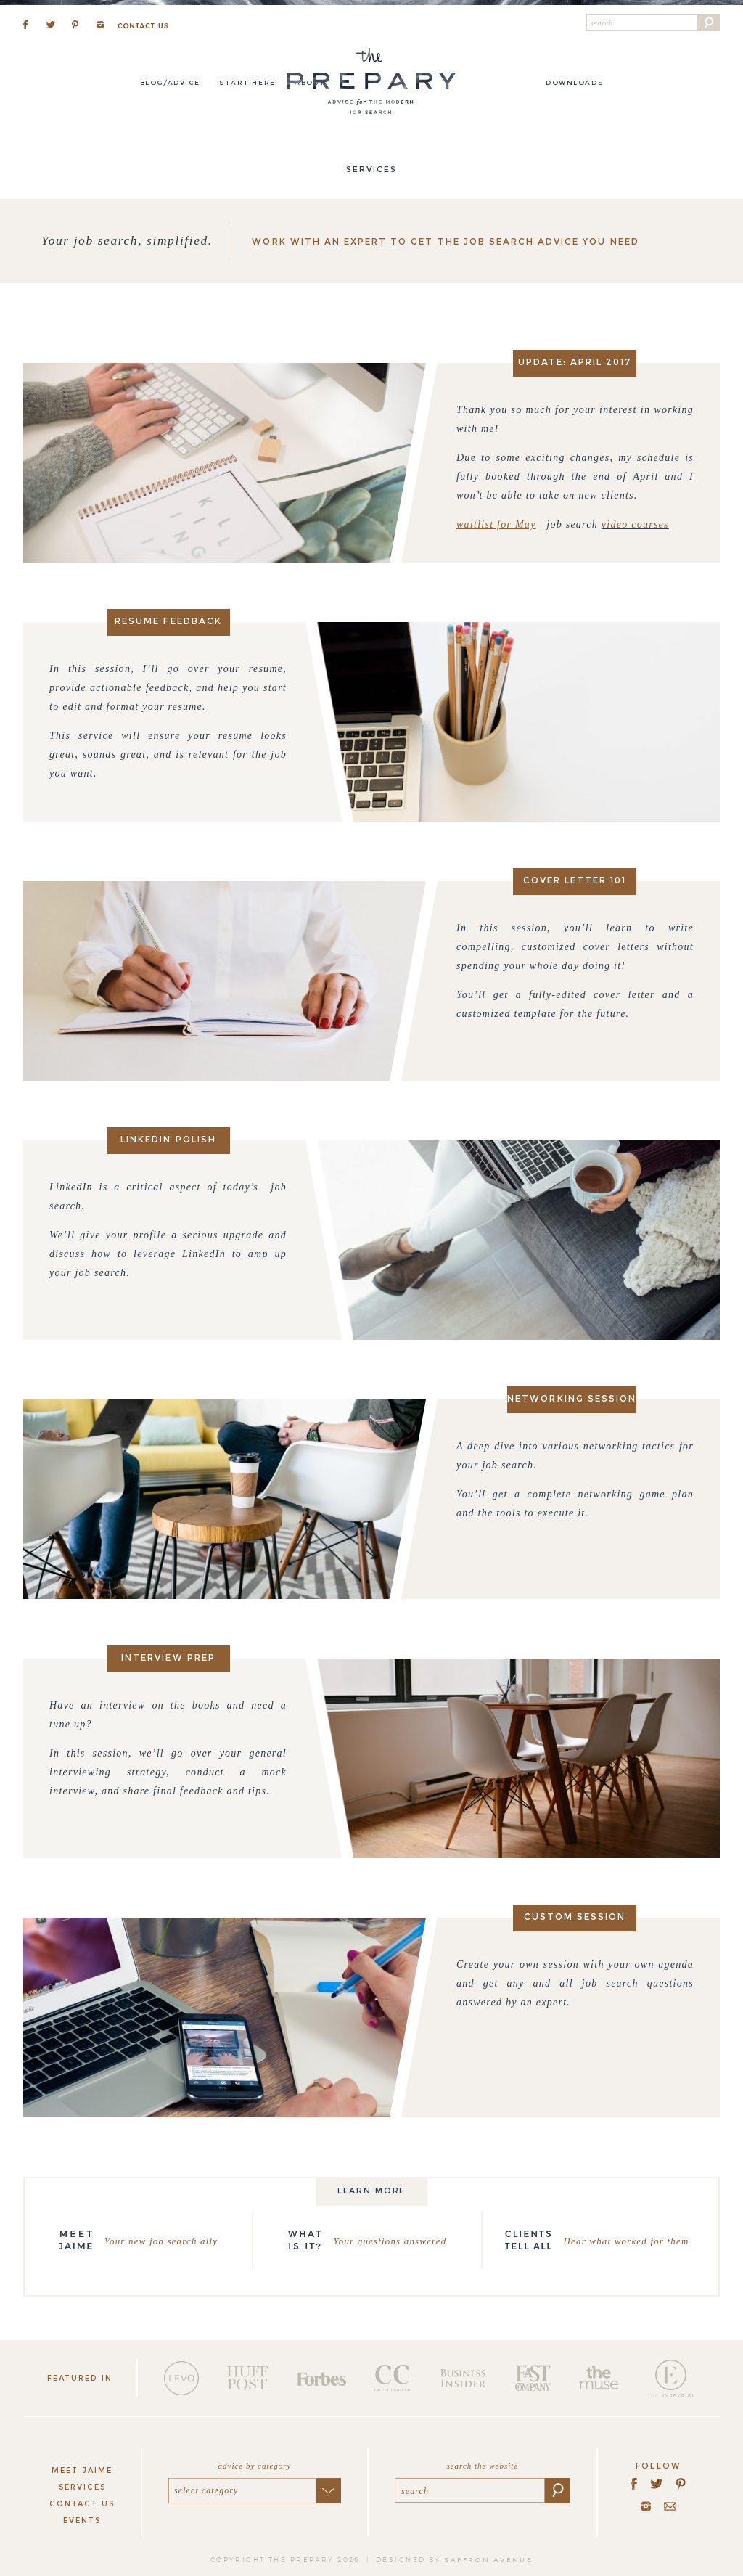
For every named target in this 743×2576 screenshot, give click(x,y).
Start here (247, 82)
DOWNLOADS (574, 82)
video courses (635, 524)
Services (82, 2487)
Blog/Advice (170, 82)
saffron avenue (488, 2560)
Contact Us (82, 2503)
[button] (709, 22)
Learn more (371, 2190)
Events (82, 2520)
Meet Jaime (82, 2470)
